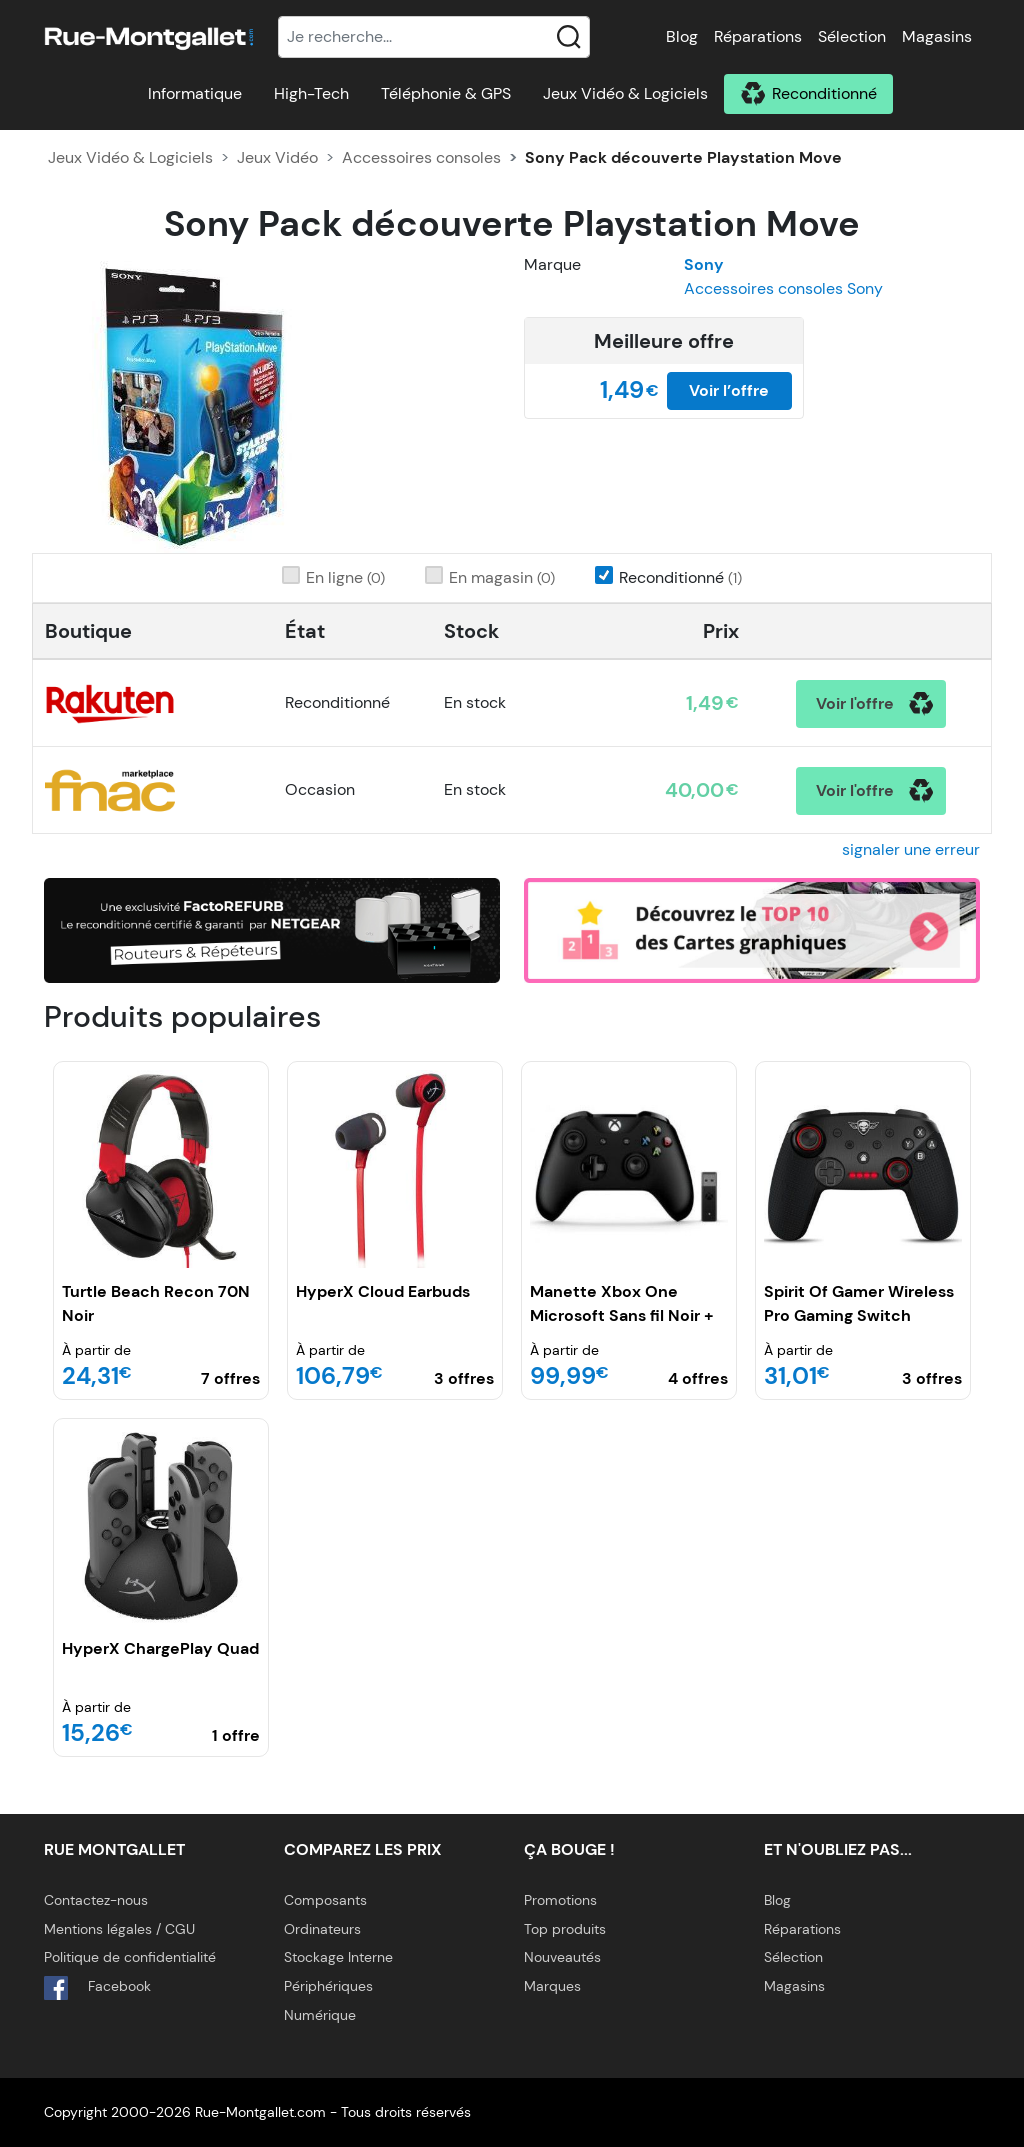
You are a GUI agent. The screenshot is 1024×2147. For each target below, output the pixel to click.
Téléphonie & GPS (446, 93)
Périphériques (328, 1986)
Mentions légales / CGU (119, 1929)
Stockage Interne (338, 1957)
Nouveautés (562, 1957)
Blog (682, 36)
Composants (325, 1900)
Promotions (560, 1900)
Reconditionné (824, 93)
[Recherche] (434, 37)
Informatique (195, 93)
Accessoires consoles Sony (783, 288)
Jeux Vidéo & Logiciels (625, 93)
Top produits (565, 1929)
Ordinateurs (322, 1929)
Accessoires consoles (421, 157)
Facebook (97, 1988)
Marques (552, 1986)
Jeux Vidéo (277, 157)
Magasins (937, 36)
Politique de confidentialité (130, 1957)
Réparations (758, 36)
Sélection (852, 36)
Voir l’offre (729, 390)
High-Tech (311, 93)
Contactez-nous (96, 1900)
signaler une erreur (911, 849)
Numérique (320, 2015)
